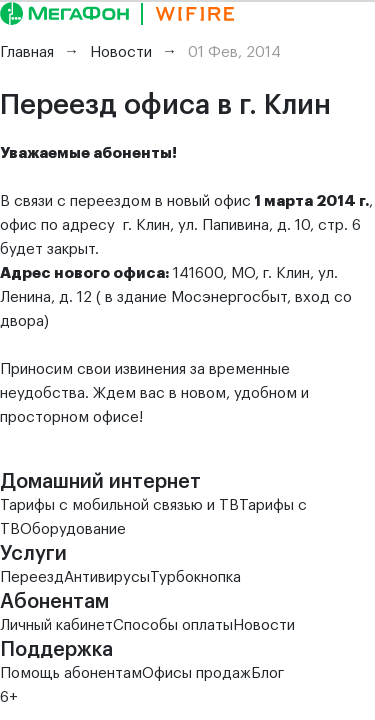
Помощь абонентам (71, 673)
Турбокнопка (195, 577)
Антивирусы (107, 577)
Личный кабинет (56, 625)
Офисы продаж (196, 673)
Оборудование (73, 529)
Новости (264, 625)
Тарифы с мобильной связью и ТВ (119, 505)
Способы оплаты (173, 625)
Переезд (32, 577)
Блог (267, 673)
